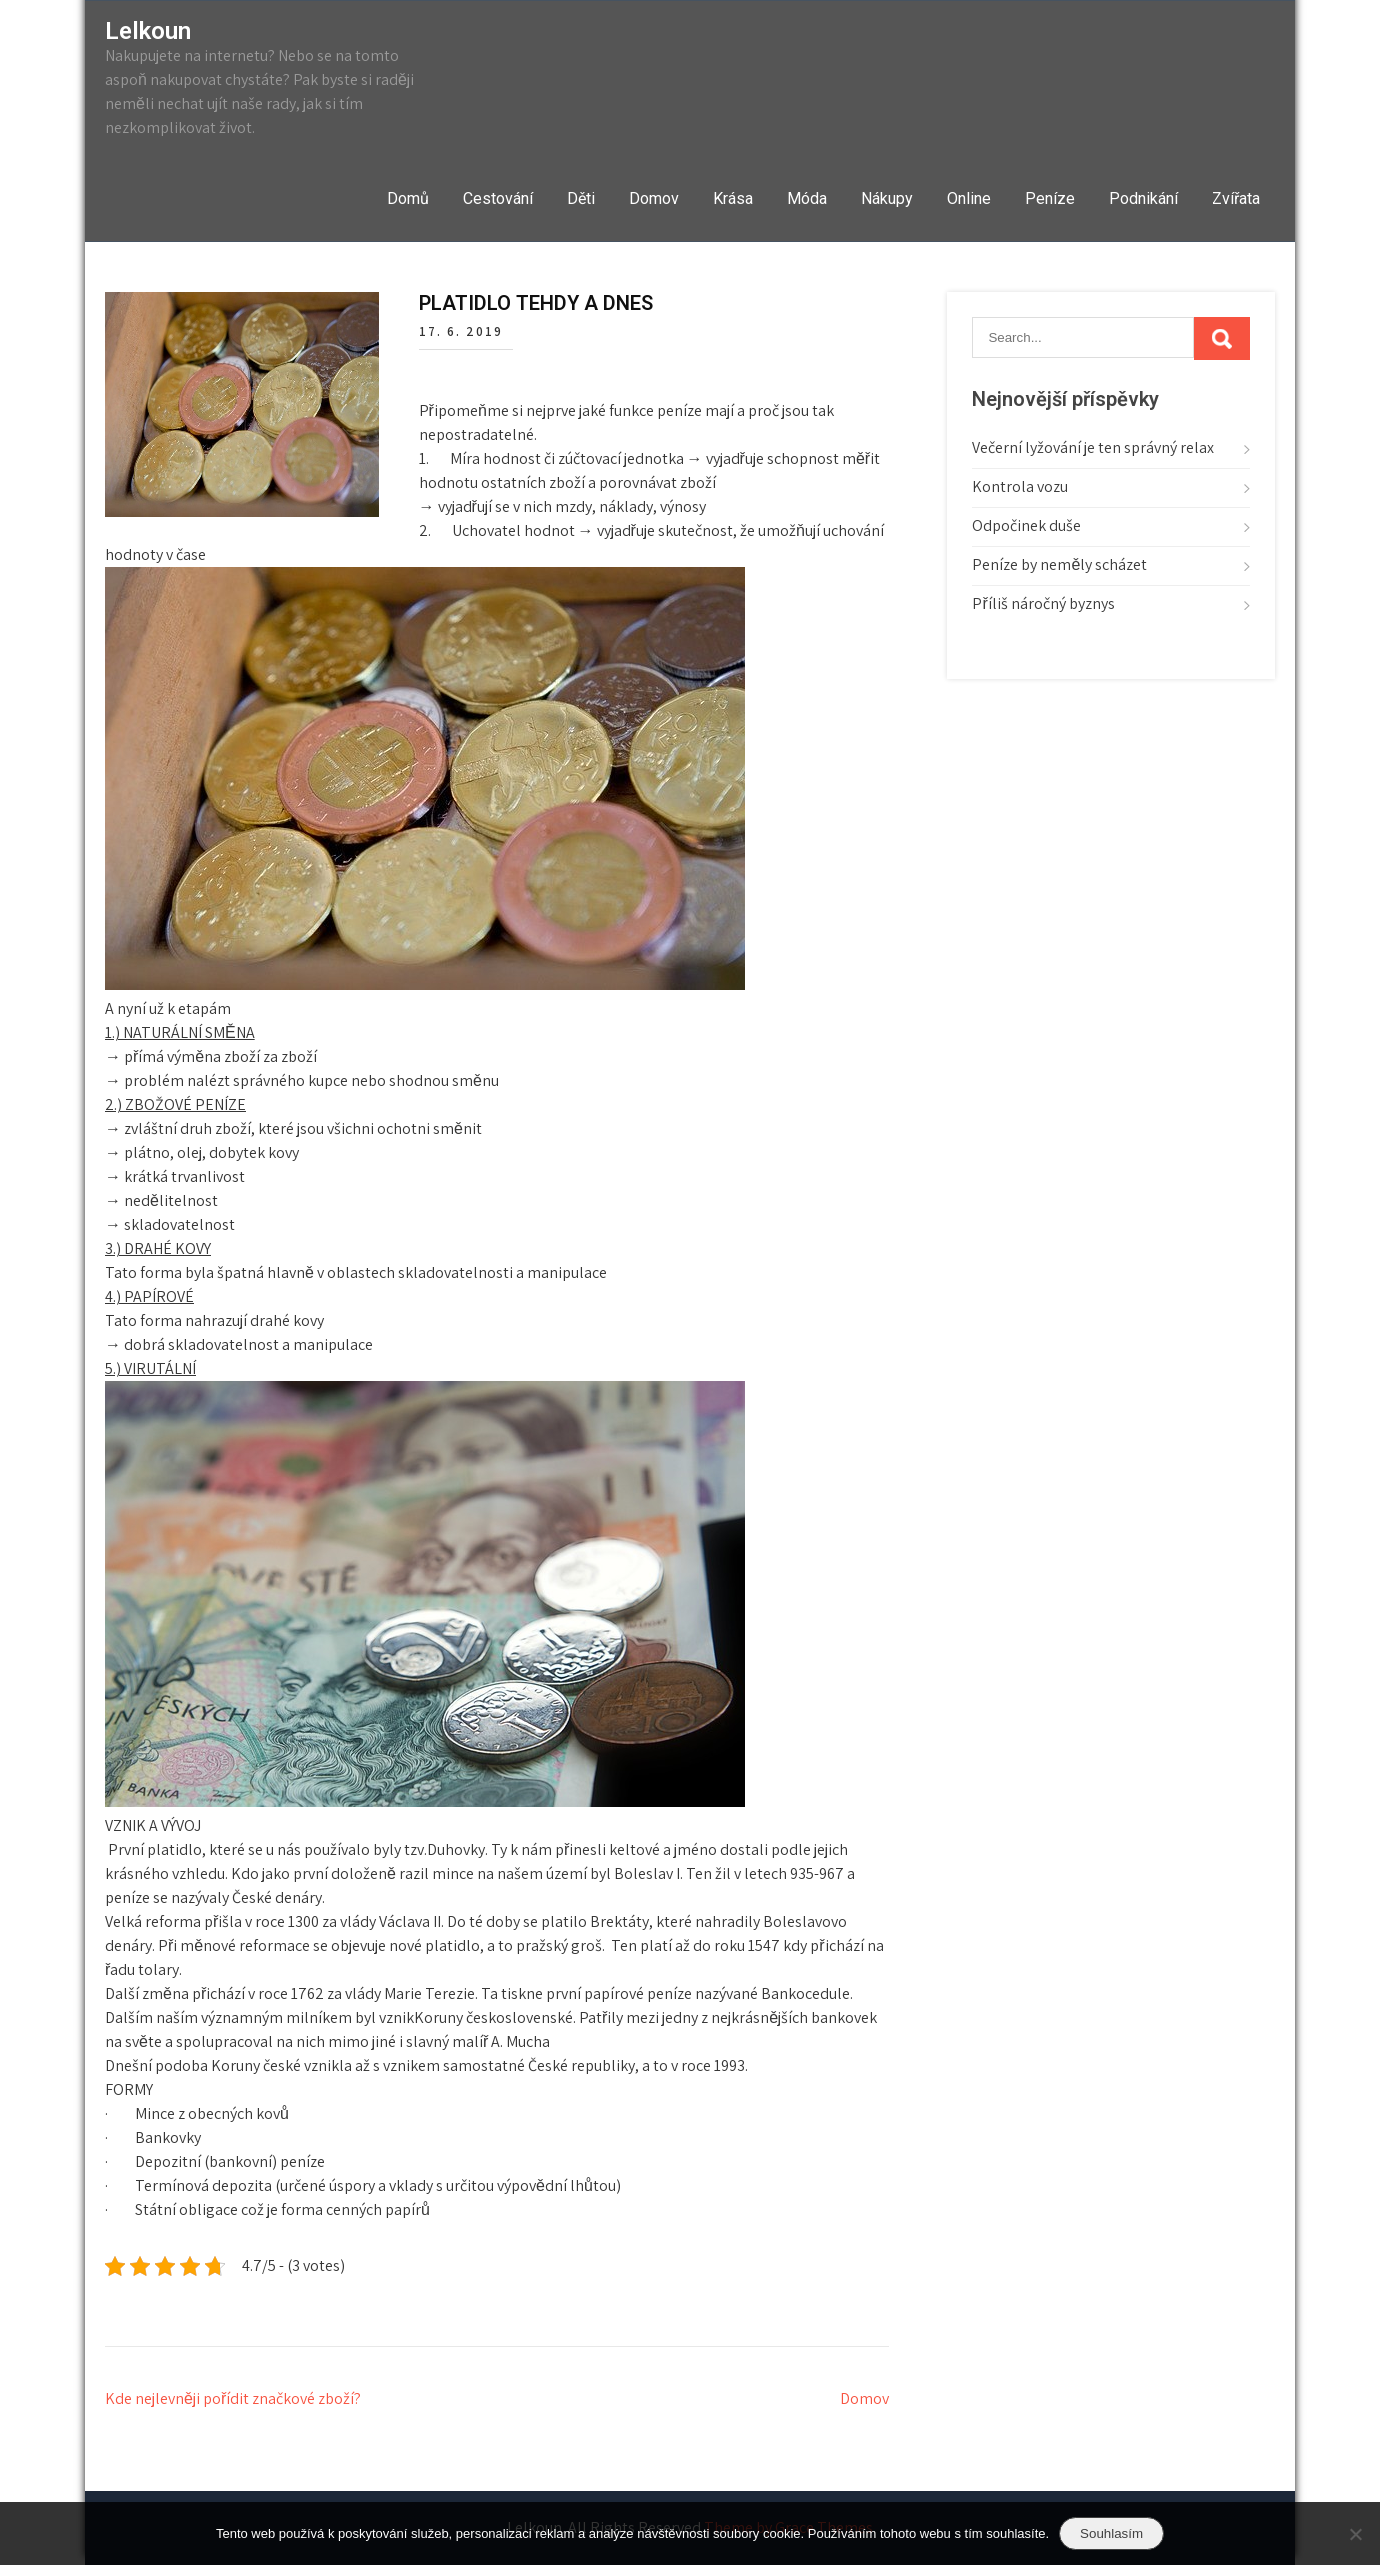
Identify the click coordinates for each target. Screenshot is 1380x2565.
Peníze (1050, 198)
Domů (408, 198)
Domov (654, 198)
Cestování (498, 198)
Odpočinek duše (1026, 525)
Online (969, 198)
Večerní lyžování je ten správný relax (1093, 447)
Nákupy (887, 198)
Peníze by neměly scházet (1059, 564)
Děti (581, 198)
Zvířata (1236, 198)
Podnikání (1143, 198)
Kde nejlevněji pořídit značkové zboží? (233, 2398)
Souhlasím (1111, 2533)
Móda (807, 198)
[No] (1355, 2534)
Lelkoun (148, 31)
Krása (733, 198)
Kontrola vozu (1020, 486)
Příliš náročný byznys (1043, 603)
